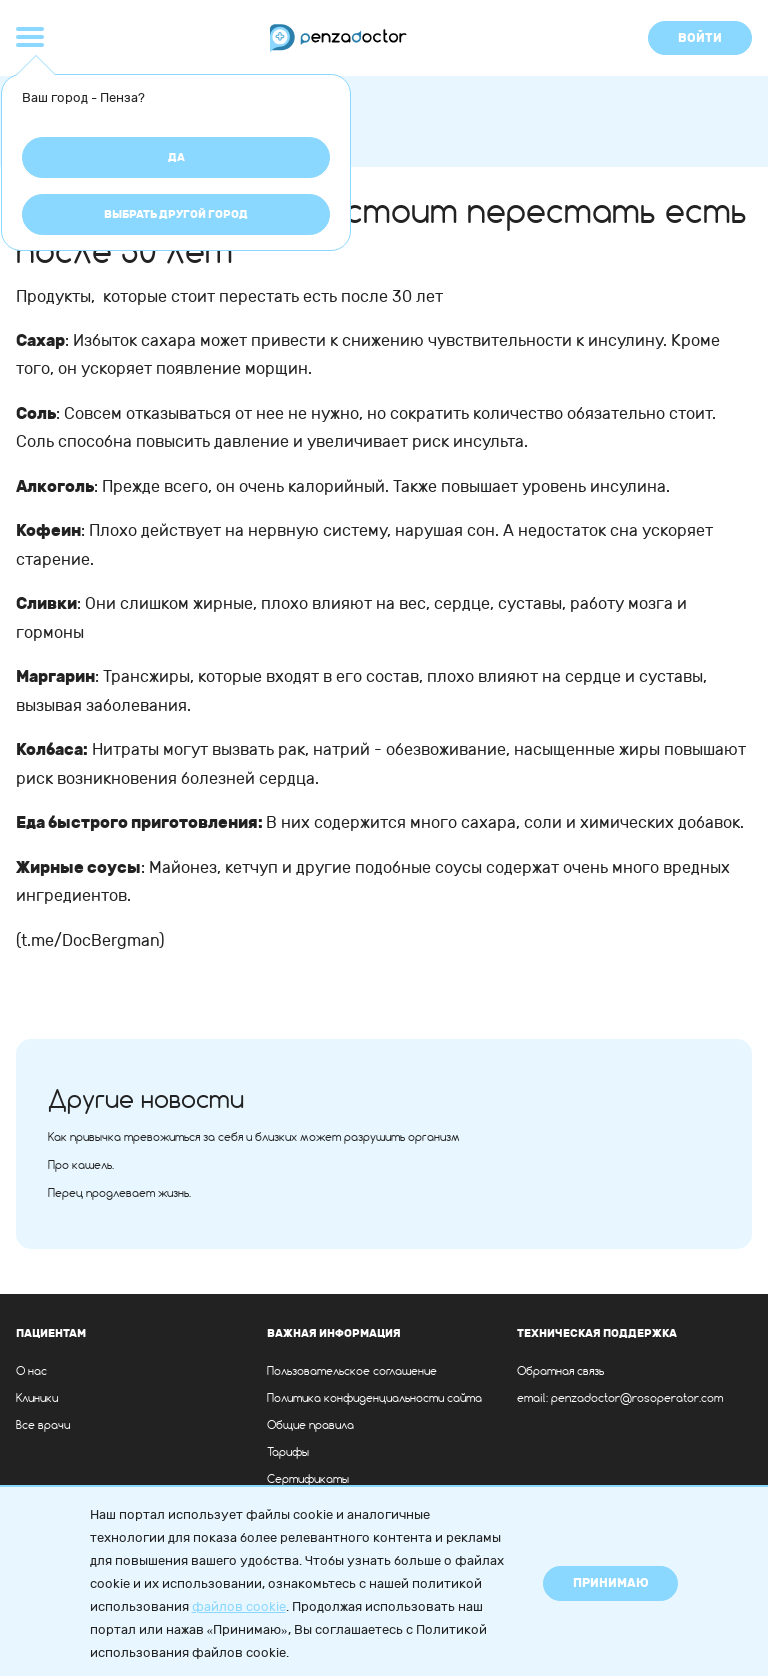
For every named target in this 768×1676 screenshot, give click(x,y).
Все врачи (43, 1426)
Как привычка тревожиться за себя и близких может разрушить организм (254, 1138)
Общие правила (310, 1426)
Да (176, 157)
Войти (700, 38)
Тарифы (288, 1453)
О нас (31, 1372)
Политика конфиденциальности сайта (374, 1399)
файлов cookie (239, 1606)
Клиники (37, 1399)
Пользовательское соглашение (352, 1372)
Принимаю (611, 1583)
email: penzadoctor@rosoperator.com (620, 1399)
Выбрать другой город (176, 214)
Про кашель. (81, 1166)
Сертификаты (308, 1480)
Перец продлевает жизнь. (119, 1194)
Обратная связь (560, 1372)
